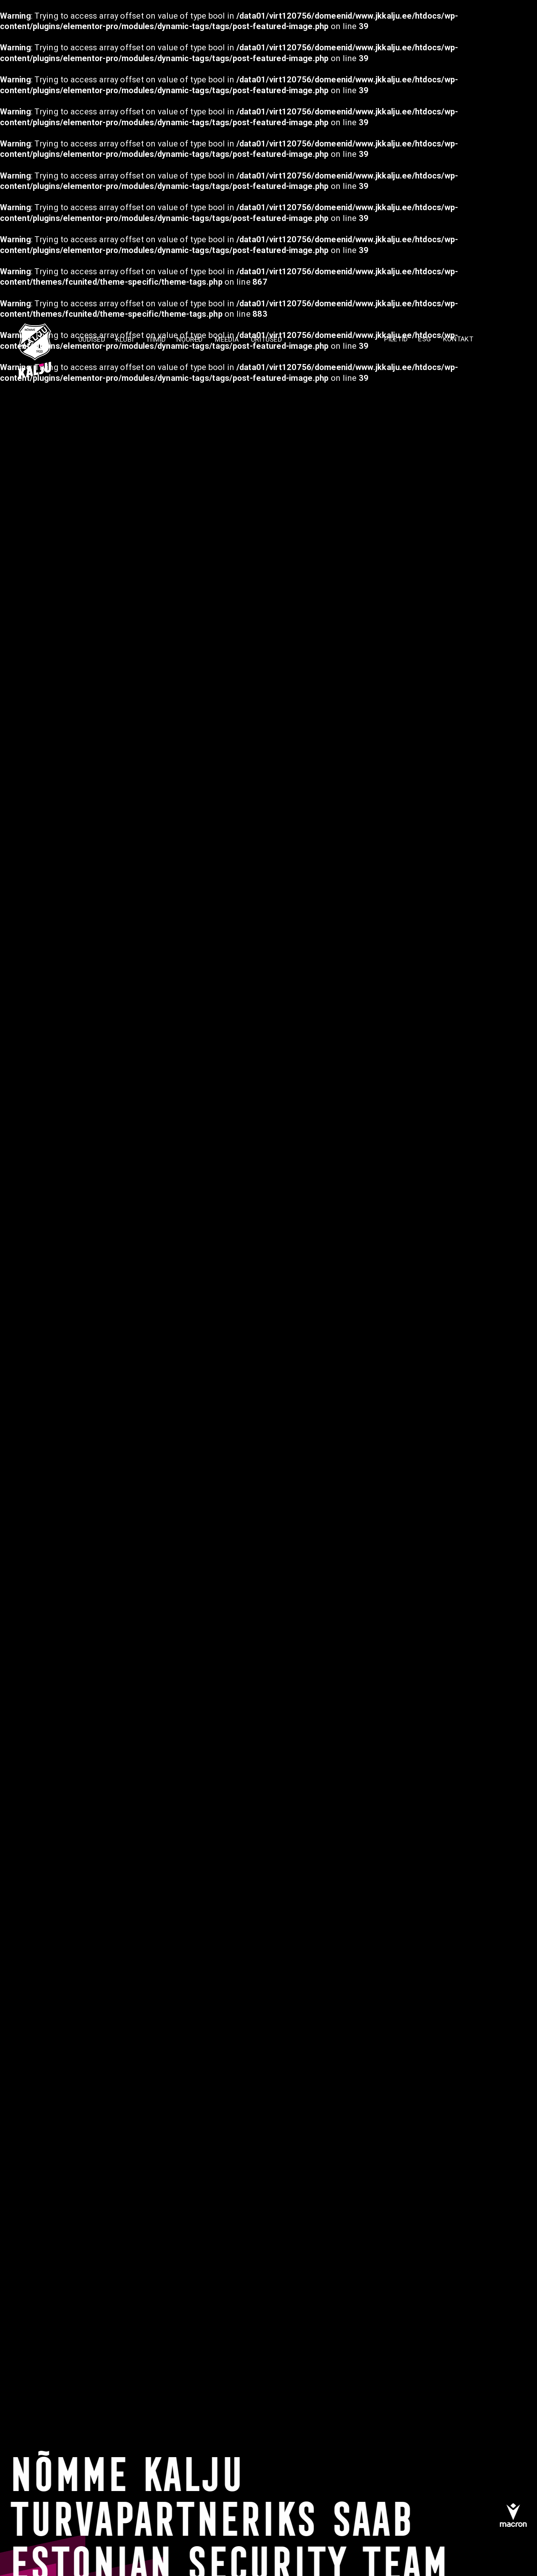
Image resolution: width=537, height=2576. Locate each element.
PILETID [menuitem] (396, 339)
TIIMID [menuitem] (156, 339)
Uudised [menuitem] (91, 339)
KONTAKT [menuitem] (458, 339)
